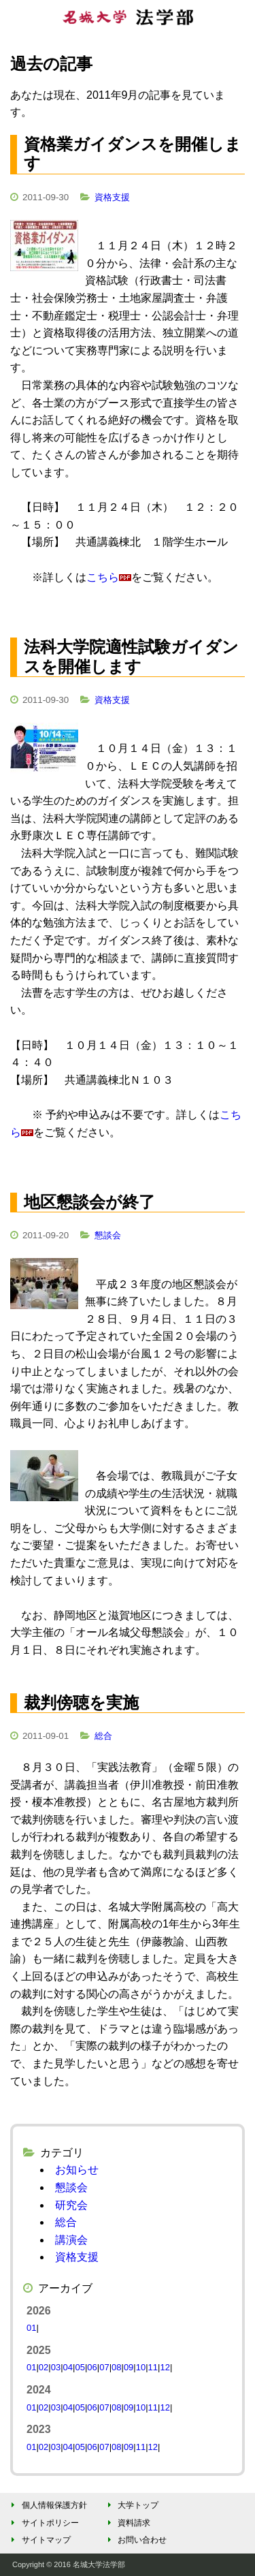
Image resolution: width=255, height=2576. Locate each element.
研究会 (71, 2205)
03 (56, 2367)
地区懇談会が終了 (89, 1202)
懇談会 (108, 1235)
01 (31, 2328)
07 (104, 2367)
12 (164, 2367)
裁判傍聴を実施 (81, 1702)
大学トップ (131, 2505)
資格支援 (112, 197)
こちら (102, 577)
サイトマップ (39, 2540)
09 (128, 2367)
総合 (103, 1736)
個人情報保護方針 (47, 2505)
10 (141, 2367)
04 (68, 2367)
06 (92, 2367)
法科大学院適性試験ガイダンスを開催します (131, 657)
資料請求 (127, 2523)
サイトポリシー (43, 2523)
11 (153, 2367)
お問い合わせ (135, 2540)
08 (116, 2367)
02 (43, 2367)
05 (79, 2367)
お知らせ (77, 2170)
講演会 (71, 2240)
